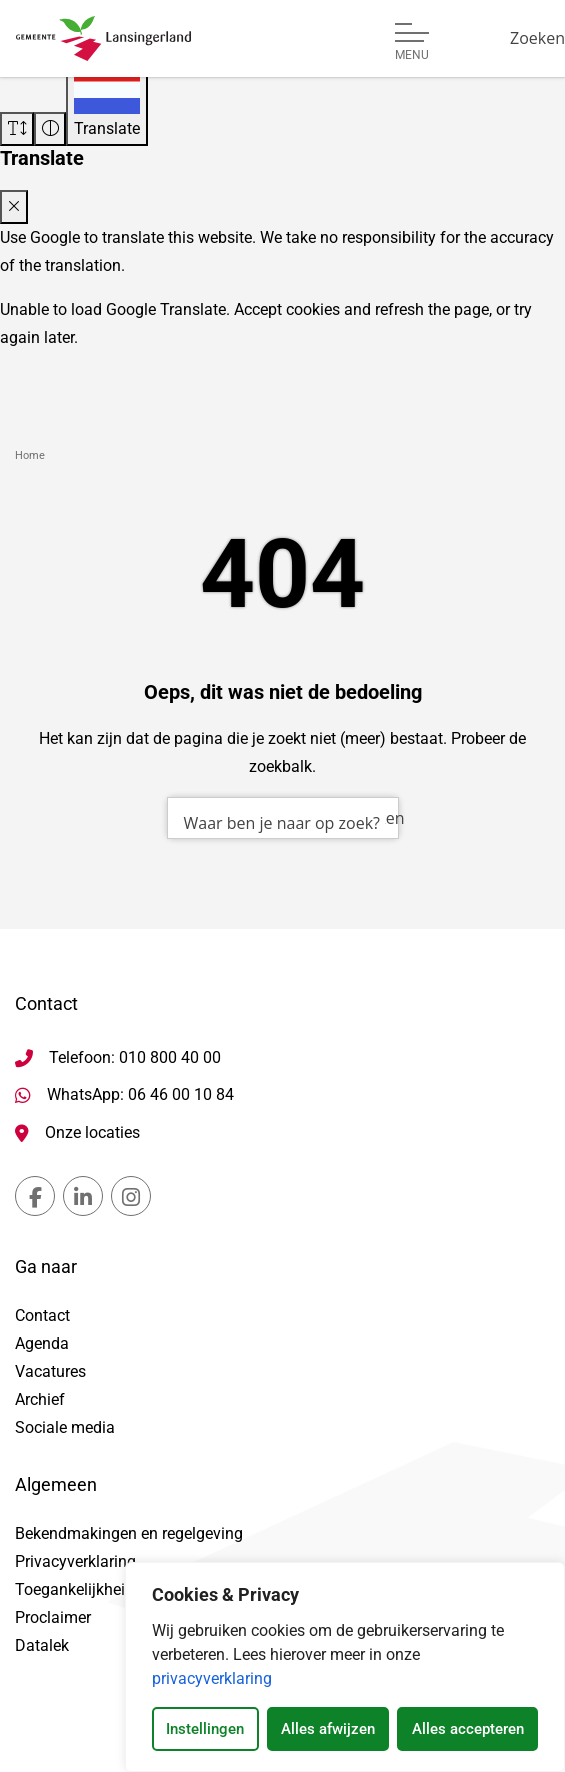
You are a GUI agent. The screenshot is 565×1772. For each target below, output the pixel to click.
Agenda (42, 1343)
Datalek (42, 1645)
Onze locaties (92, 1132)
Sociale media (65, 1427)
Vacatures (50, 1371)
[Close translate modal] (14, 207)
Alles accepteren (468, 1729)
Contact (42, 1315)
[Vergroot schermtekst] (17, 129)
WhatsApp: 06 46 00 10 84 (140, 1094)
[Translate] (107, 104)
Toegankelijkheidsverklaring (113, 1589)
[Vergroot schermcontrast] (50, 129)
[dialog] (345, 1667)
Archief (40, 1399)
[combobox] (283, 818)
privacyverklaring (212, 1678)
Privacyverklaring (75, 1561)
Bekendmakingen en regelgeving (129, 1533)
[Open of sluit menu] (412, 42)
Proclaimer (53, 1617)
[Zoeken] (537, 38)
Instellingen (205, 1729)
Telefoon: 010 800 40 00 (135, 1057)
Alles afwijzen (328, 1729)
